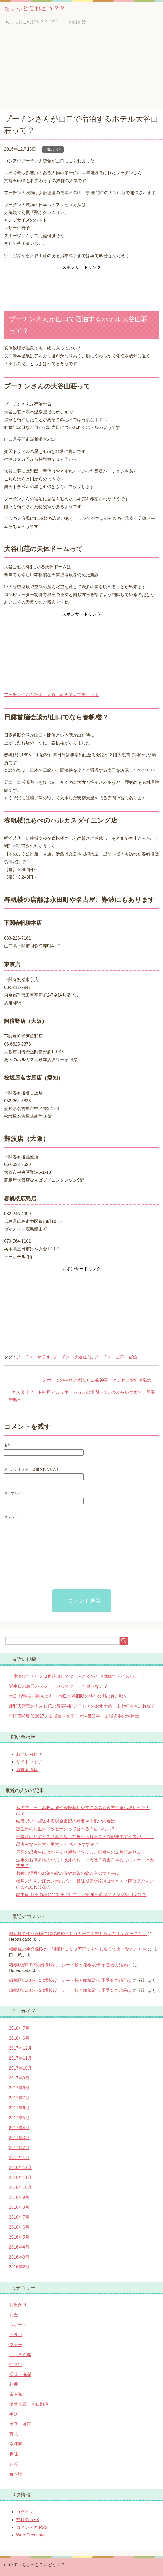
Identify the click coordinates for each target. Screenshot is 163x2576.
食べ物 (15, 2474)
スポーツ (18, 2324)
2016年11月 (20, 2177)
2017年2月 (19, 2147)
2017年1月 (19, 2157)
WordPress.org (30, 2535)
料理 (13, 2384)
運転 (13, 2464)
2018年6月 (19, 2038)
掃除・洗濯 (20, 2374)
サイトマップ (29, 1762)
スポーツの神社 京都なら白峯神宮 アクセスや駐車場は (96, 1380)
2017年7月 (19, 2098)
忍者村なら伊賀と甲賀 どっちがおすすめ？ (57, 1844)
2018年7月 (19, 2028)
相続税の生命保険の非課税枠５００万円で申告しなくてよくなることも (78, 1933)
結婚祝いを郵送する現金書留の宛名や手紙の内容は (65, 1821)
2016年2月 (19, 2267)
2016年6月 (19, 2227)
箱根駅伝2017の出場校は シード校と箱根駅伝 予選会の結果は (70, 1965)
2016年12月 (20, 2167)
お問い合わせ (29, 1754)
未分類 (15, 2394)
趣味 (13, 2454)
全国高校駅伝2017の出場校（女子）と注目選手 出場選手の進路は (76, 1716)
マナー (15, 2344)
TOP (31, 22)
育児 (13, 2434)
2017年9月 (19, 2078)
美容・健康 (20, 2424)
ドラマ (15, 2334)
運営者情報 (27, 1769)
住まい (15, 2364)
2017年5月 (19, 2117)
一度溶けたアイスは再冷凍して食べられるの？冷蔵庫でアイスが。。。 (78, 1676)
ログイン (24, 2512)
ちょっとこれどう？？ (34, 8)
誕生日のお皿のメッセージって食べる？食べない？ (58, 1686)
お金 (13, 2315)
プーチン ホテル (33, 1357)
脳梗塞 (15, 2444)
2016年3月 (19, 2257)
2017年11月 (20, 2058)
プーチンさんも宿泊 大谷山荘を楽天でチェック (51, 694)
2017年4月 (19, 2127)
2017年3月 (19, 2137)
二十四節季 (20, 2354)
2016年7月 (19, 2217)
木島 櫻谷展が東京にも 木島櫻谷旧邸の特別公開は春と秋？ (68, 1696)
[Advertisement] (81, 69)
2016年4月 (19, 2247)
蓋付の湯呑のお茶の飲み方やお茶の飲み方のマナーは (67, 1873)
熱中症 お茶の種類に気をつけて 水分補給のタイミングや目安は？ (81, 1894)
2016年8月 (19, 2207)
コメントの (32, 2527)
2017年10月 (20, 2068)
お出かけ (53, 149)
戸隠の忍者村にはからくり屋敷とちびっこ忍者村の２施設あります (80, 1852)
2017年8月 (19, 2088)
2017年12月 (20, 2048)
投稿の (27, 2519)
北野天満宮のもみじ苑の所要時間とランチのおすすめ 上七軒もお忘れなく (82, 1706)
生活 (13, 2414)
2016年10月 (20, 2187)
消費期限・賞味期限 (28, 2404)
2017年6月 (19, 2108)
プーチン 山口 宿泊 (115, 1357)
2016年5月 (19, 2237)
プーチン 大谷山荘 (72, 1357)
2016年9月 (19, 2197)
